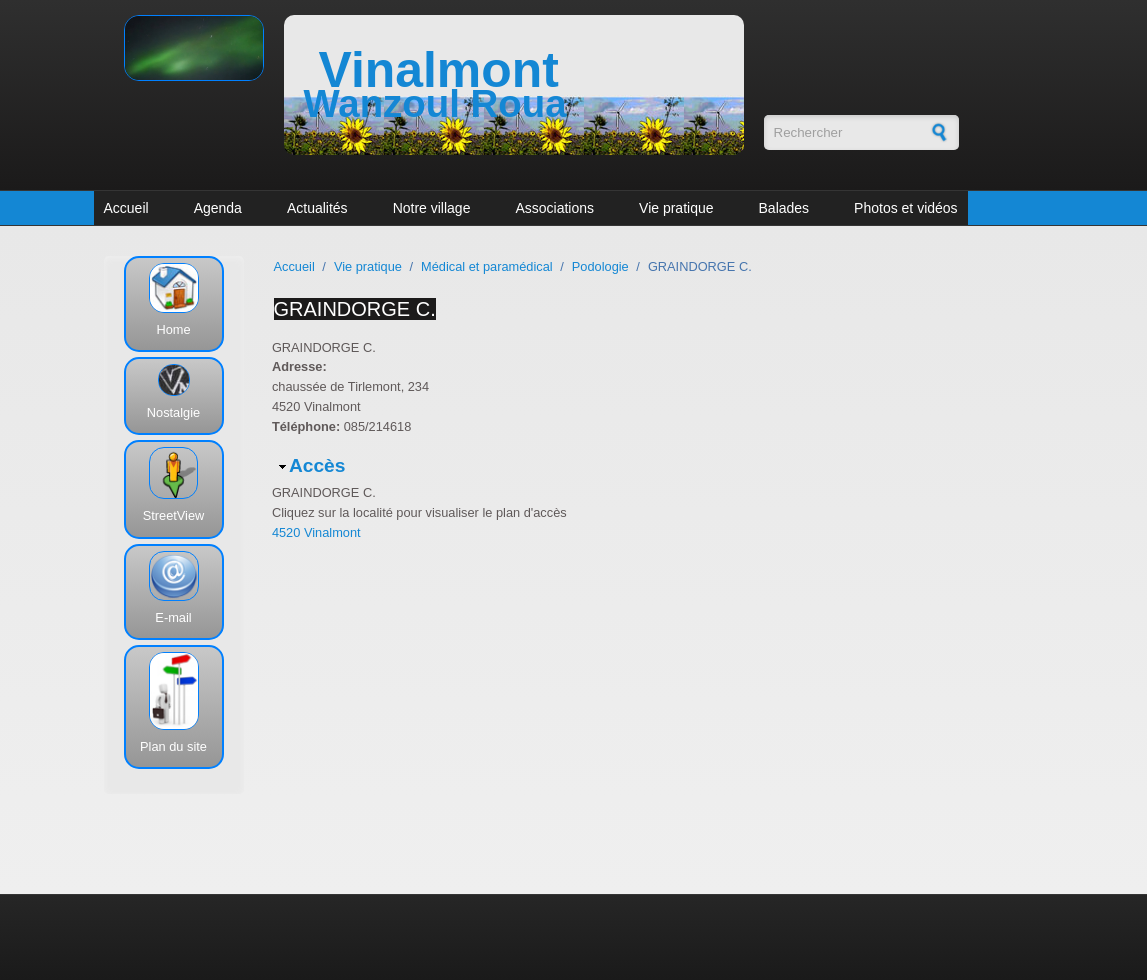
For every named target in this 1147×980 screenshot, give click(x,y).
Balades (784, 208)
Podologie (600, 266)
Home (173, 329)
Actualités (317, 208)
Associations (554, 208)
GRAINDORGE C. (355, 309)
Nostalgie (173, 412)
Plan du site (173, 746)
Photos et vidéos (906, 208)
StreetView (174, 515)
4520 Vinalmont (316, 532)
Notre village (432, 208)
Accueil (126, 208)
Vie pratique (676, 208)
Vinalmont (439, 70)
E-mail (173, 617)
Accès (317, 465)
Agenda (218, 208)
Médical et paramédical (487, 266)
